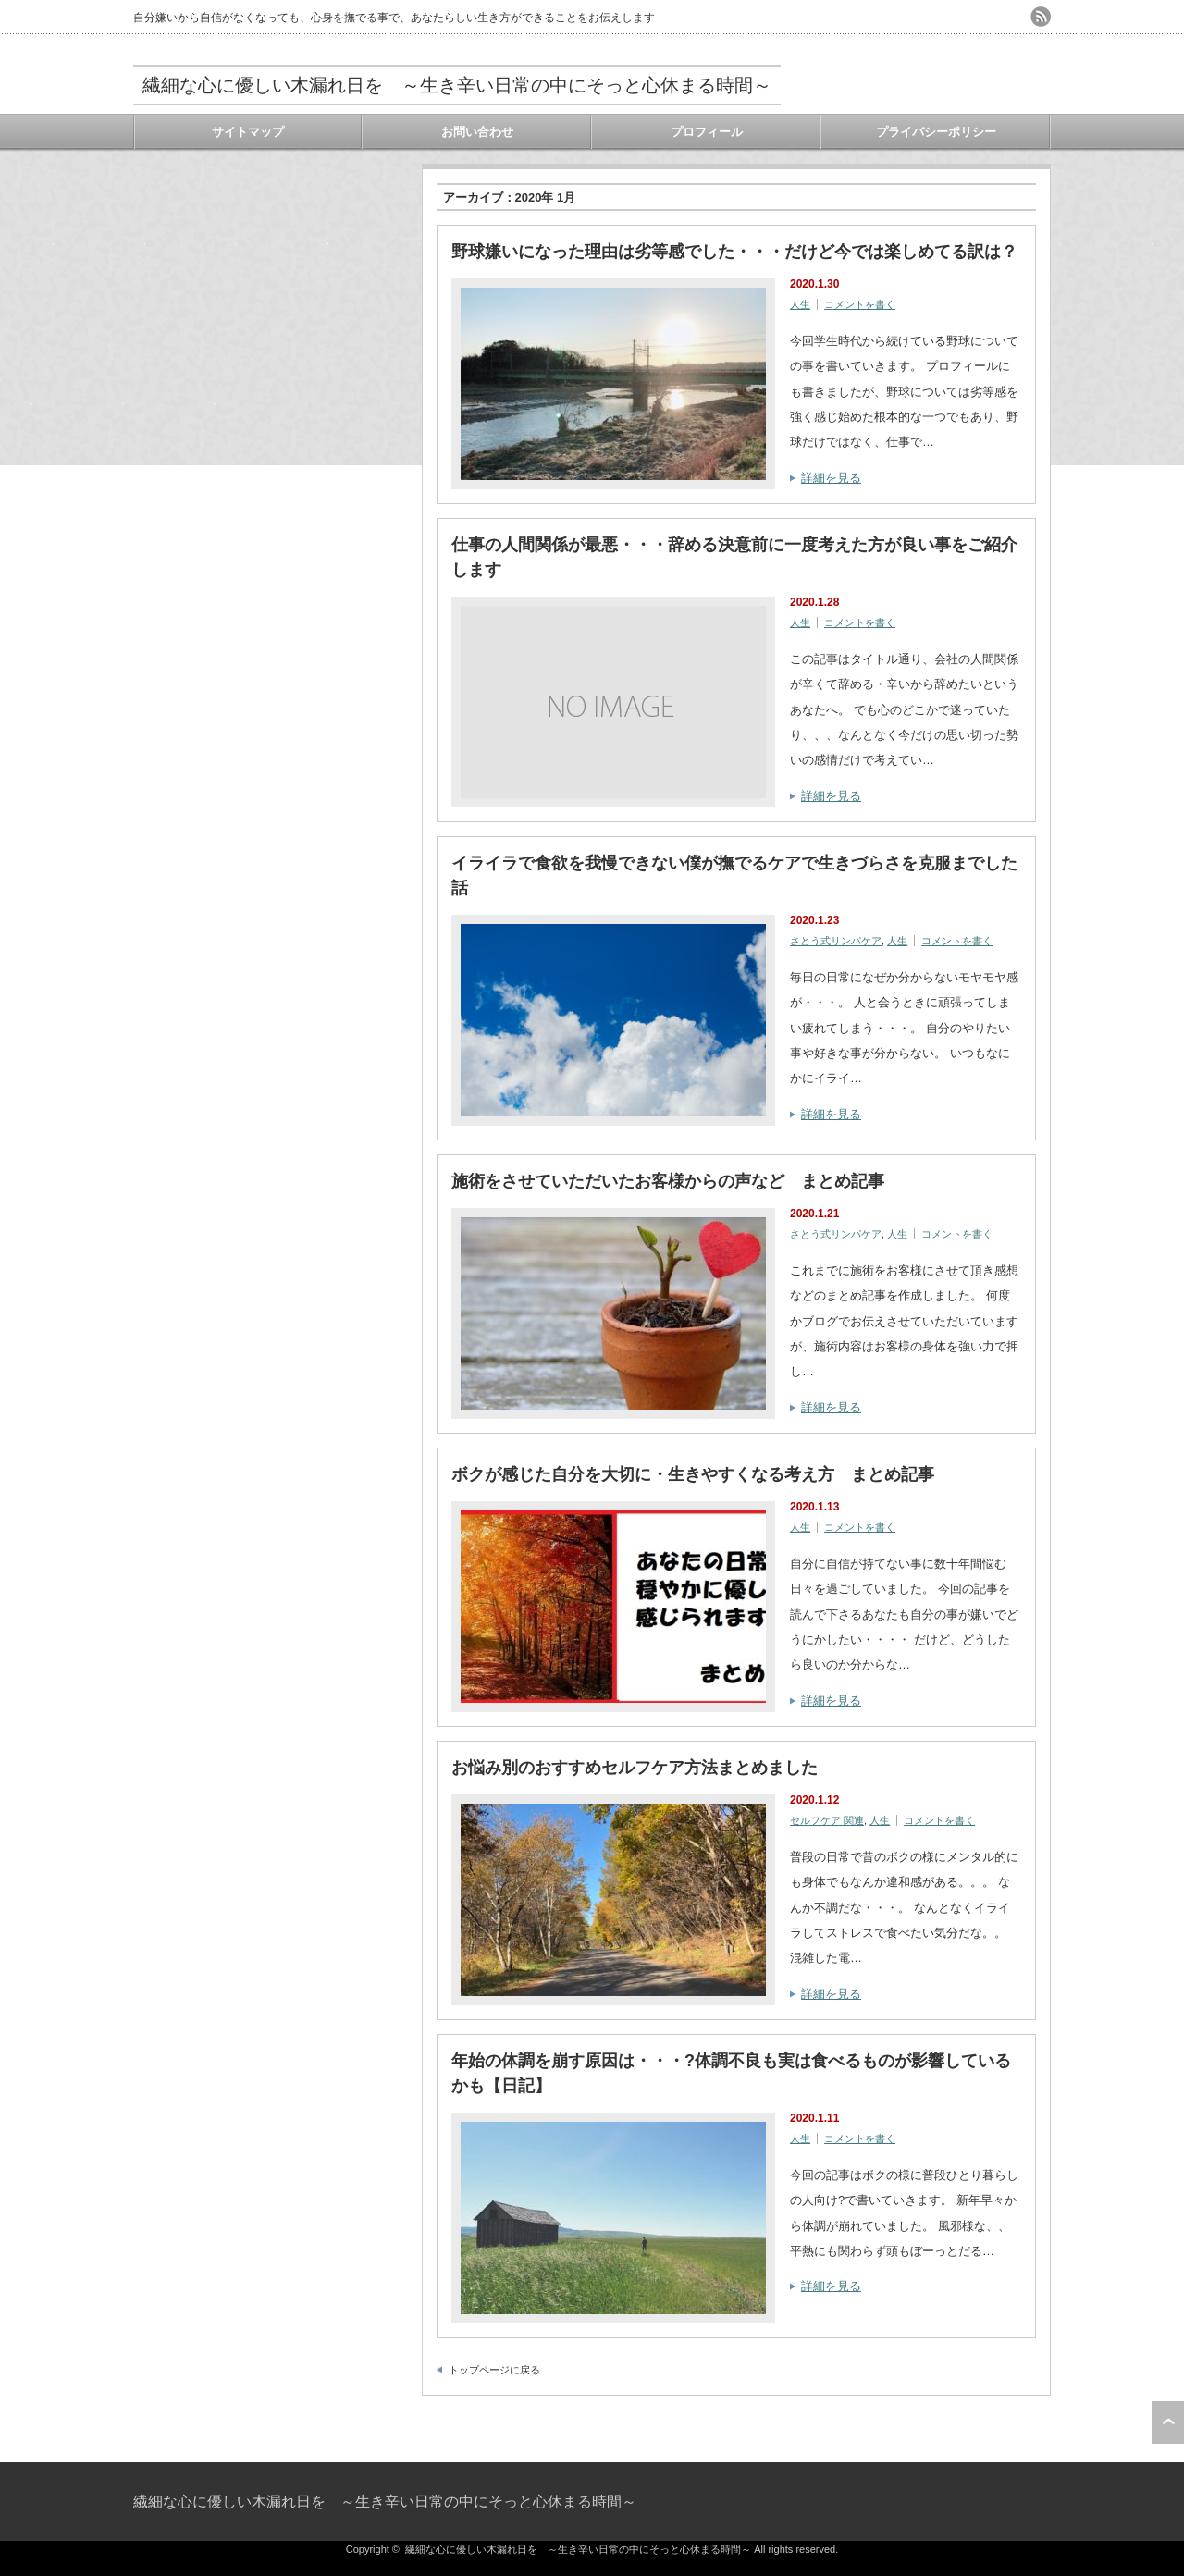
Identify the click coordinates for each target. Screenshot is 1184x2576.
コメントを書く (859, 304)
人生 (800, 304)
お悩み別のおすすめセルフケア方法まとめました (634, 1767)
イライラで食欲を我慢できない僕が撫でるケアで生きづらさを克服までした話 (734, 875)
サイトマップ (248, 132)
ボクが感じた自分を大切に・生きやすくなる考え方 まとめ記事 (692, 1474)
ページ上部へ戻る (1168, 2422)
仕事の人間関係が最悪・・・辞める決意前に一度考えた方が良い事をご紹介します (734, 557)
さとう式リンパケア (836, 940)
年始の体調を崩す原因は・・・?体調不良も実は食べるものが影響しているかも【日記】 (731, 2073)
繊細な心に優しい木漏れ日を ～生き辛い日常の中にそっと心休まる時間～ (456, 85)
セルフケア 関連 (827, 1820)
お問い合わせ (477, 132)
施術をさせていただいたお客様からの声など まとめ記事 (667, 1181)
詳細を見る (831, 478)
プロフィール (707, 132)
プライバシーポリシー (936, 132)
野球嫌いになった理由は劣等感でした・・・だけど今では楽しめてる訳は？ (734, 251)
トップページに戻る (494, 2369)
